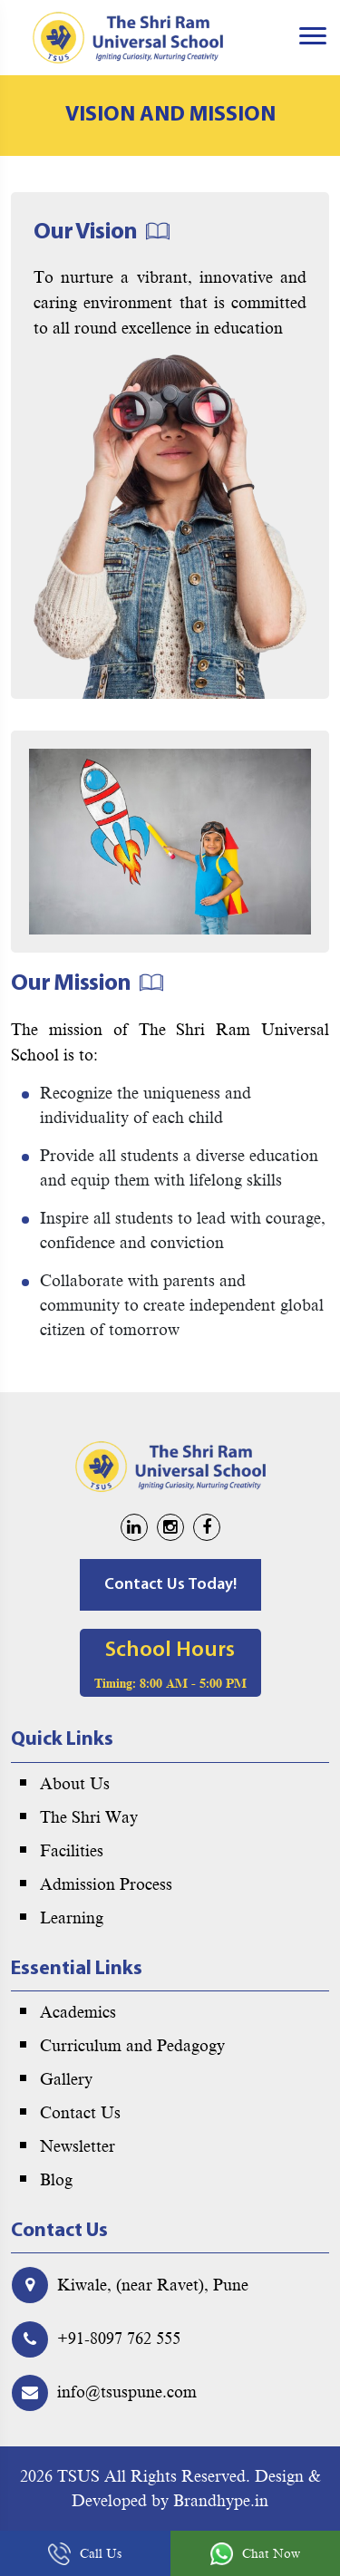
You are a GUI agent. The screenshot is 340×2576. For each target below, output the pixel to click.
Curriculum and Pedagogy (132, 2046)
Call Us (84, 2553)
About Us (75, 1784)
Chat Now (255, 2553)
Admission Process (106, 1884)
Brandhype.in (220, 2501)
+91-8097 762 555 (118, 2338)
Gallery (66, 2079)
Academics (78, 2012)
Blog (56, 2180)
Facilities (71, 1851)
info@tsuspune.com (127, 2392)
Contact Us (80, 2113)
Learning (71, 1918)
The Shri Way (89, 1817)
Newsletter (77, 2146)
